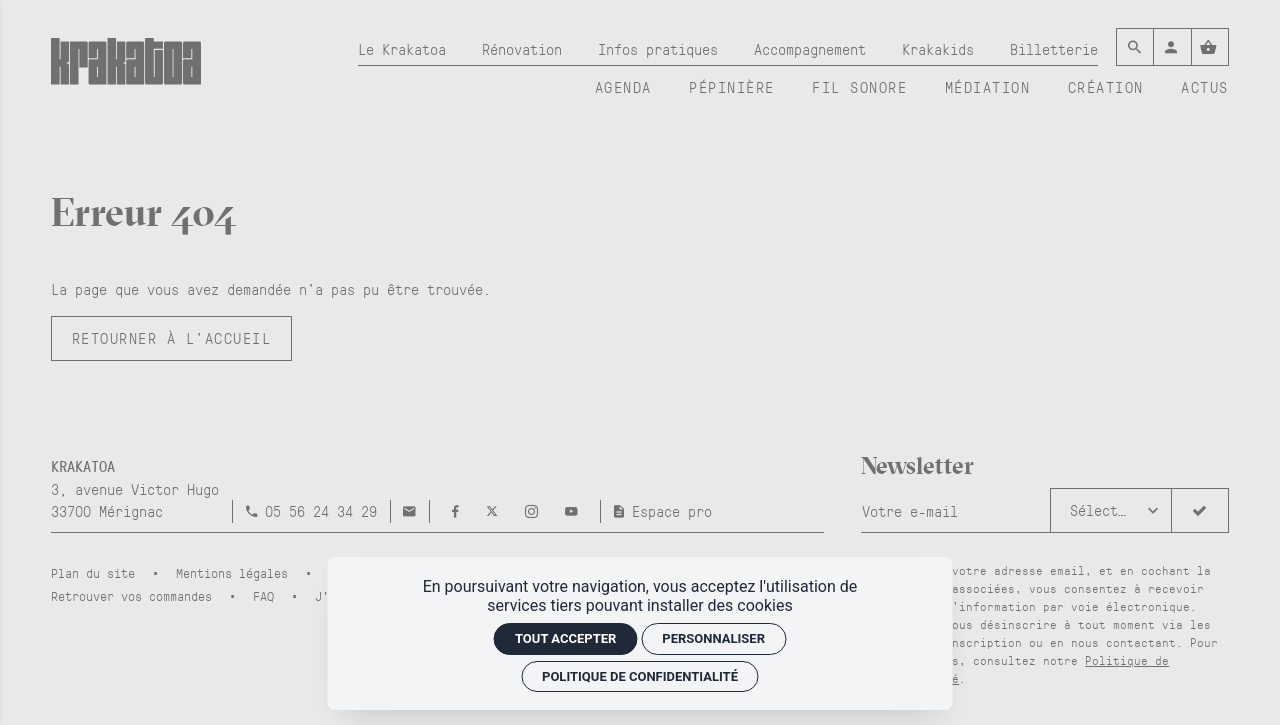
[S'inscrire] (1200, 510)
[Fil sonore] (859, 87)
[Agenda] (623, 87)
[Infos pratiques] (658, 50)
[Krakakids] (938, 50)
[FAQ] (270, 595)
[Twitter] (496, 511)
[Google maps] (135, 488)
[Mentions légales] (239, 572)
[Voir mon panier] (1210, 47)
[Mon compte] (1172, 47)
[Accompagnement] (810, 50)
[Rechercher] (1135, 47)
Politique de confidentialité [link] (640, 676)
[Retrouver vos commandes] (138, 595)
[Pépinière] (732, 87)
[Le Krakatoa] (402, 50)
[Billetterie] (1054, 50)
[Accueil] (126, 73)
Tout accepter (565, 638)
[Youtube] (571, 511)
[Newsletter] (956, 510)
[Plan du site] (100, 572)
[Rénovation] (522, 50)
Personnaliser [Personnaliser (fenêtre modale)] (713, 638)
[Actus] (1205, 87)
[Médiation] (988, 87)
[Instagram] (535, 511)
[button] (1111, 510)
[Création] (1106, 87)
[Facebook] (459, 511)
